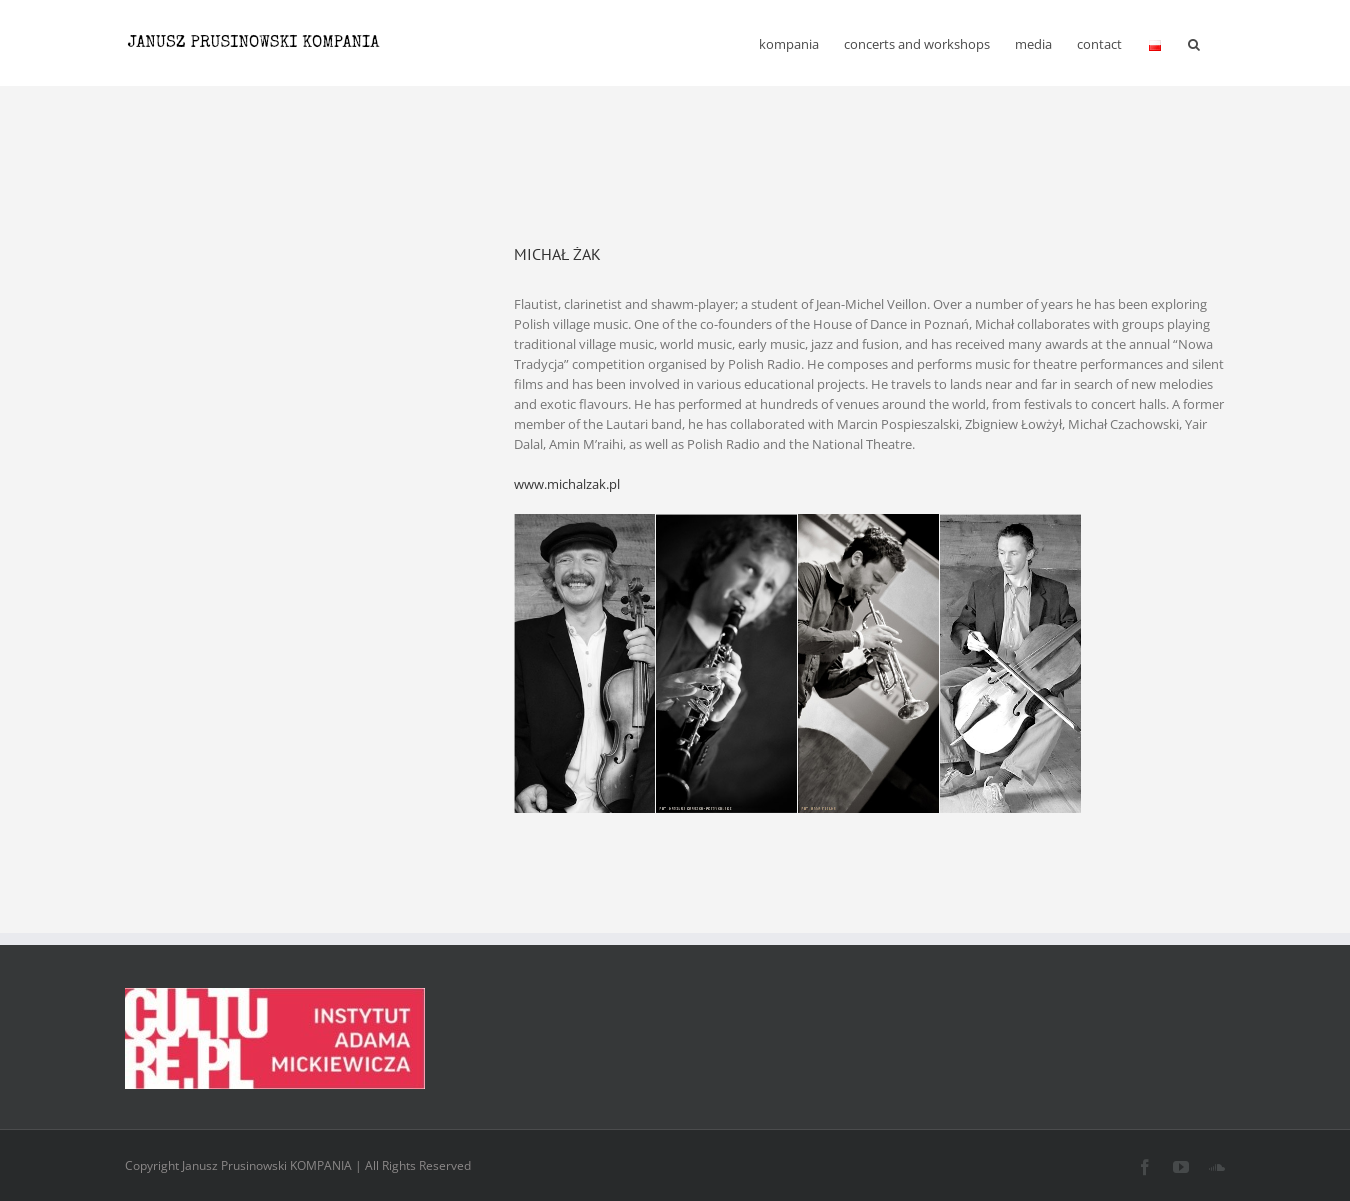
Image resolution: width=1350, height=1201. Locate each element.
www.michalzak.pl (567, 484)
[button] (1194, 43)
